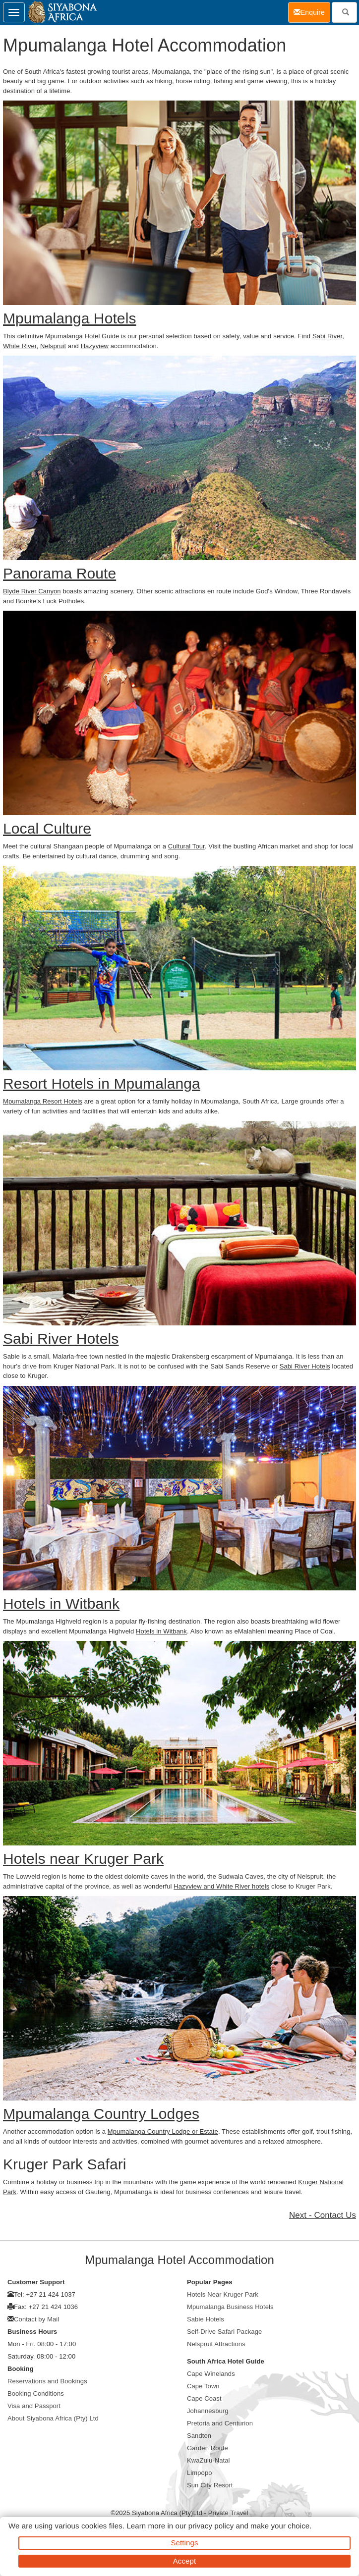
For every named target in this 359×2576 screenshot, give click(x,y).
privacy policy (211, 2526)
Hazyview (95, 346)
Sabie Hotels (205, 2319)
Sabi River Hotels (305, 1366)
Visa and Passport (33, 2406)
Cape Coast (204, 2398)
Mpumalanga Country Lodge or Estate (163, 2131)
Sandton (199, 2435)
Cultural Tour (186, 846)
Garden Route (207, 2448)
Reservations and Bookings (47, 2381)
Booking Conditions (35, 2393)
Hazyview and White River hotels (221, 1886)
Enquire (312, 11)
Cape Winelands (211, 2373)
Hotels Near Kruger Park (222, 2294)
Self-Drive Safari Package (224, 2331)
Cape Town (203, 2386)
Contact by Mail (36, 2319)
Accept (184, 2561)
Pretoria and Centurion (220, 2423)
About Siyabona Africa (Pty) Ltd (53, 2418)
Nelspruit (53, 346)
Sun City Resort (210, 2485)
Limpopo (199, 2472)
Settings (184, 2542)
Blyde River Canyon (32, 591)
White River (20, 346)
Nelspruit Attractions (216, 2344)
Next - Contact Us (322, 2215)
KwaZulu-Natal (208, 2460)
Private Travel (228, 2513)
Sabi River (327, 336)
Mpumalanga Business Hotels (230, 2307)
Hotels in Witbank (161, 1631)
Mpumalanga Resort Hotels (42, 1101)
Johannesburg (208, 2411)
